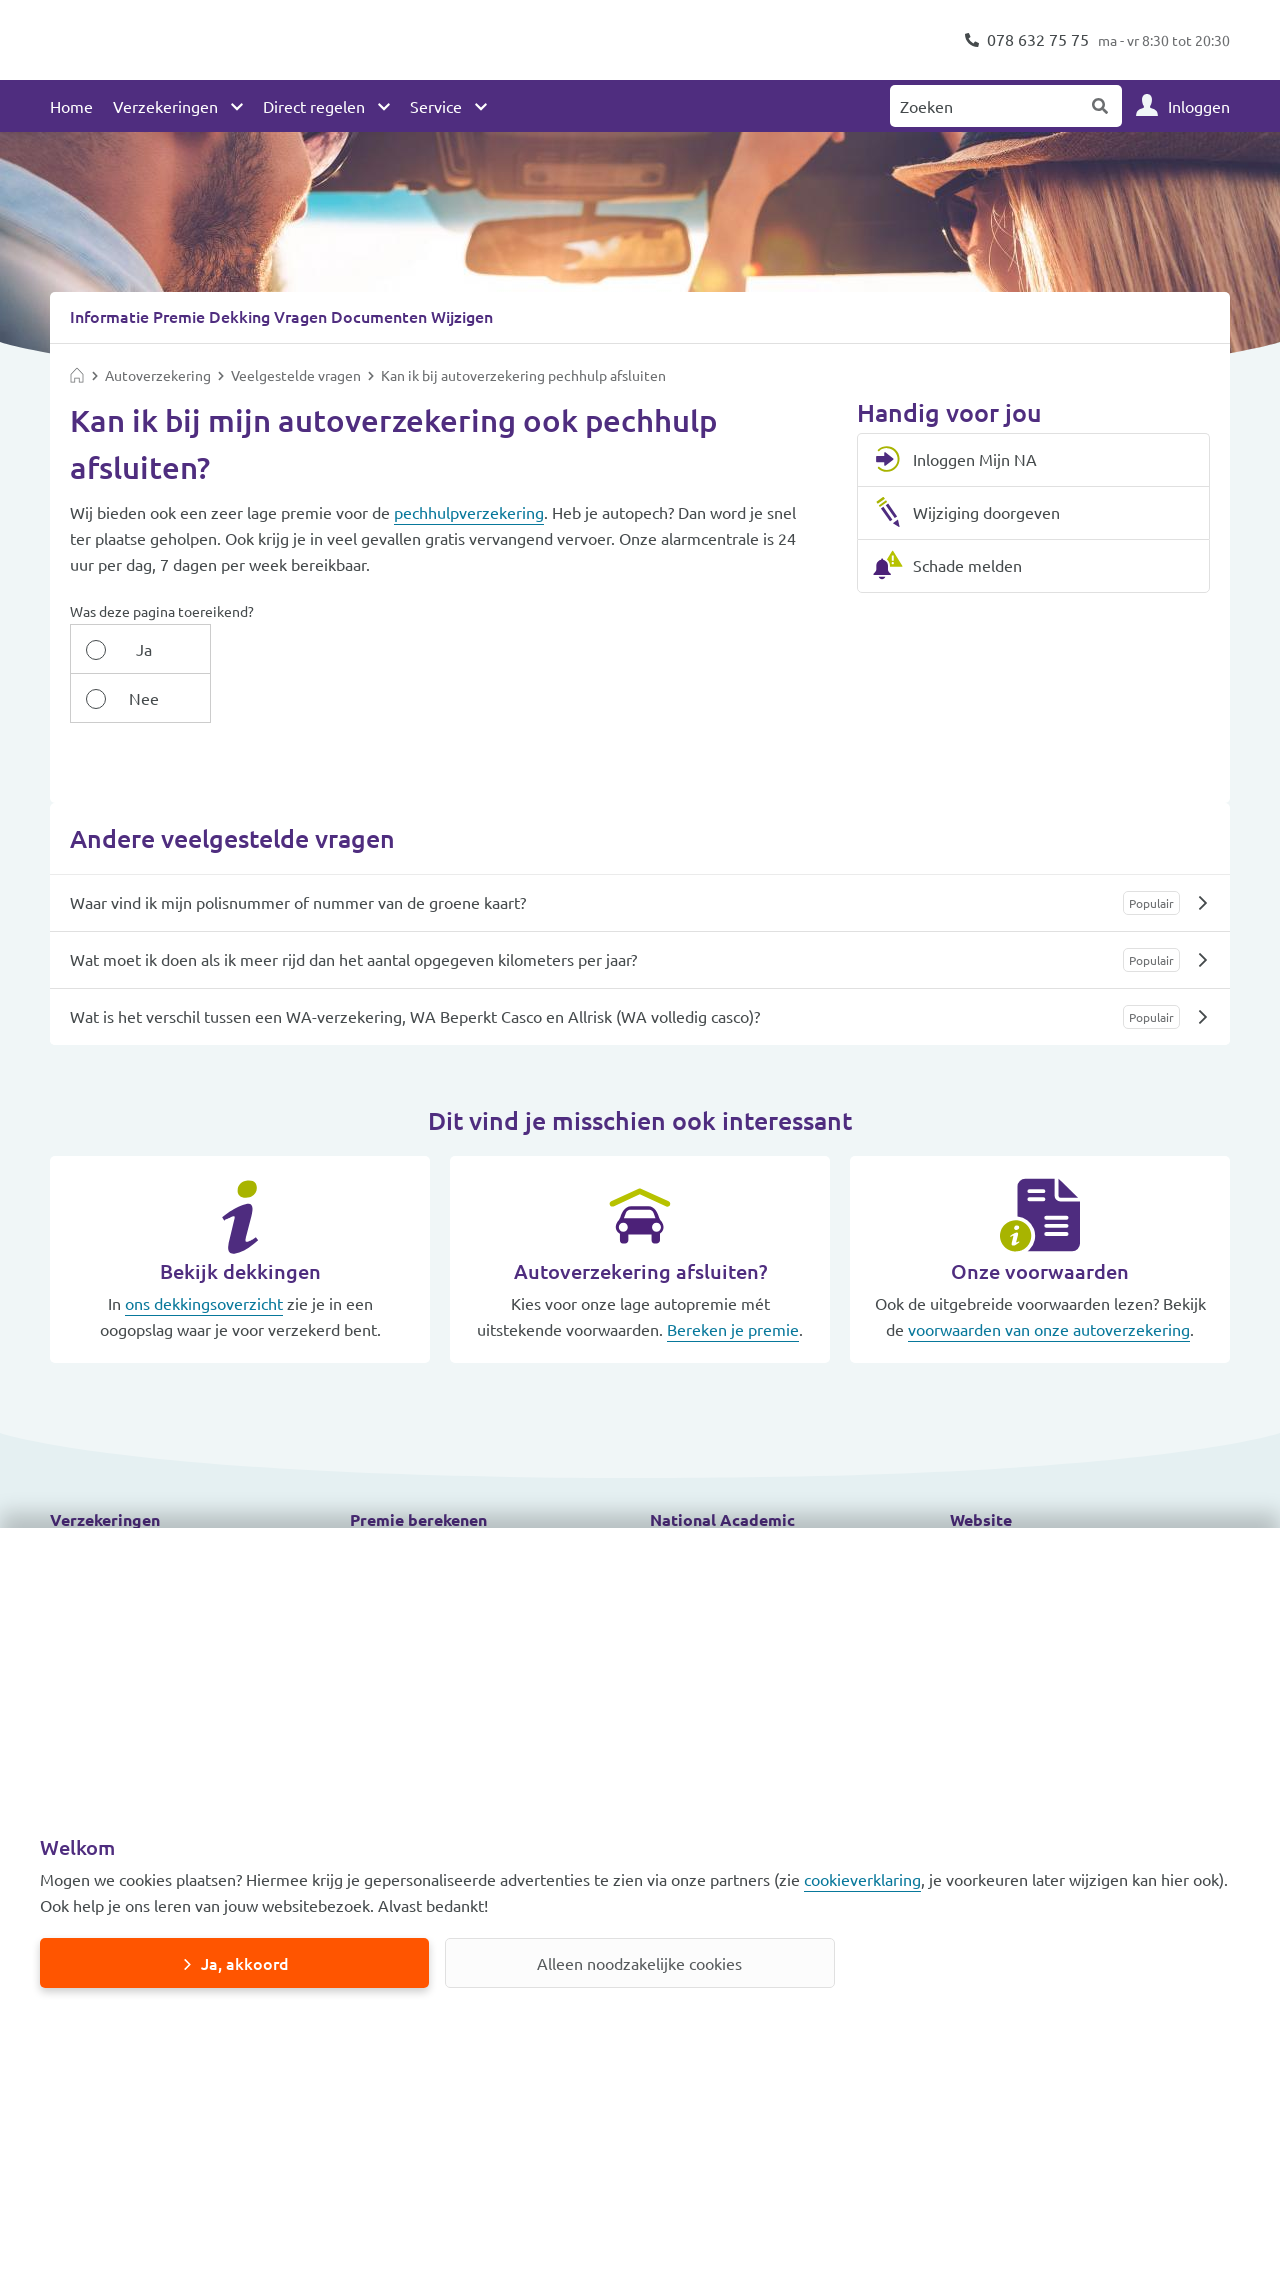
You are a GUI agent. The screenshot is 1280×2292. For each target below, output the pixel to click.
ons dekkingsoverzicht (204, 1253)
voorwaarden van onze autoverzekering (1049, 1279)
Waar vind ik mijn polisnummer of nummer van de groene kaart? (298, 852)
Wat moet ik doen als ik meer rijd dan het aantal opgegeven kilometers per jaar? (353, 909)
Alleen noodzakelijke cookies (639, 1963)
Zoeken (1101, 106)
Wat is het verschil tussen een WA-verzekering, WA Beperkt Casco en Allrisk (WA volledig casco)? (415, 966)
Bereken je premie (733, 1279)
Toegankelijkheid (1010, 1504)
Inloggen (1199, 106)
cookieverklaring (862, 1879)
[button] (190, 1470)
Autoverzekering (110, 1504)
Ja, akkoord (245, 1963)
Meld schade (694, 1504)
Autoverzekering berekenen (450, 1504)
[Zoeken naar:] (985, 106)
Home (71, 106)
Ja (128, 648)
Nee (244, 648)
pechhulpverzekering (469, 511)
